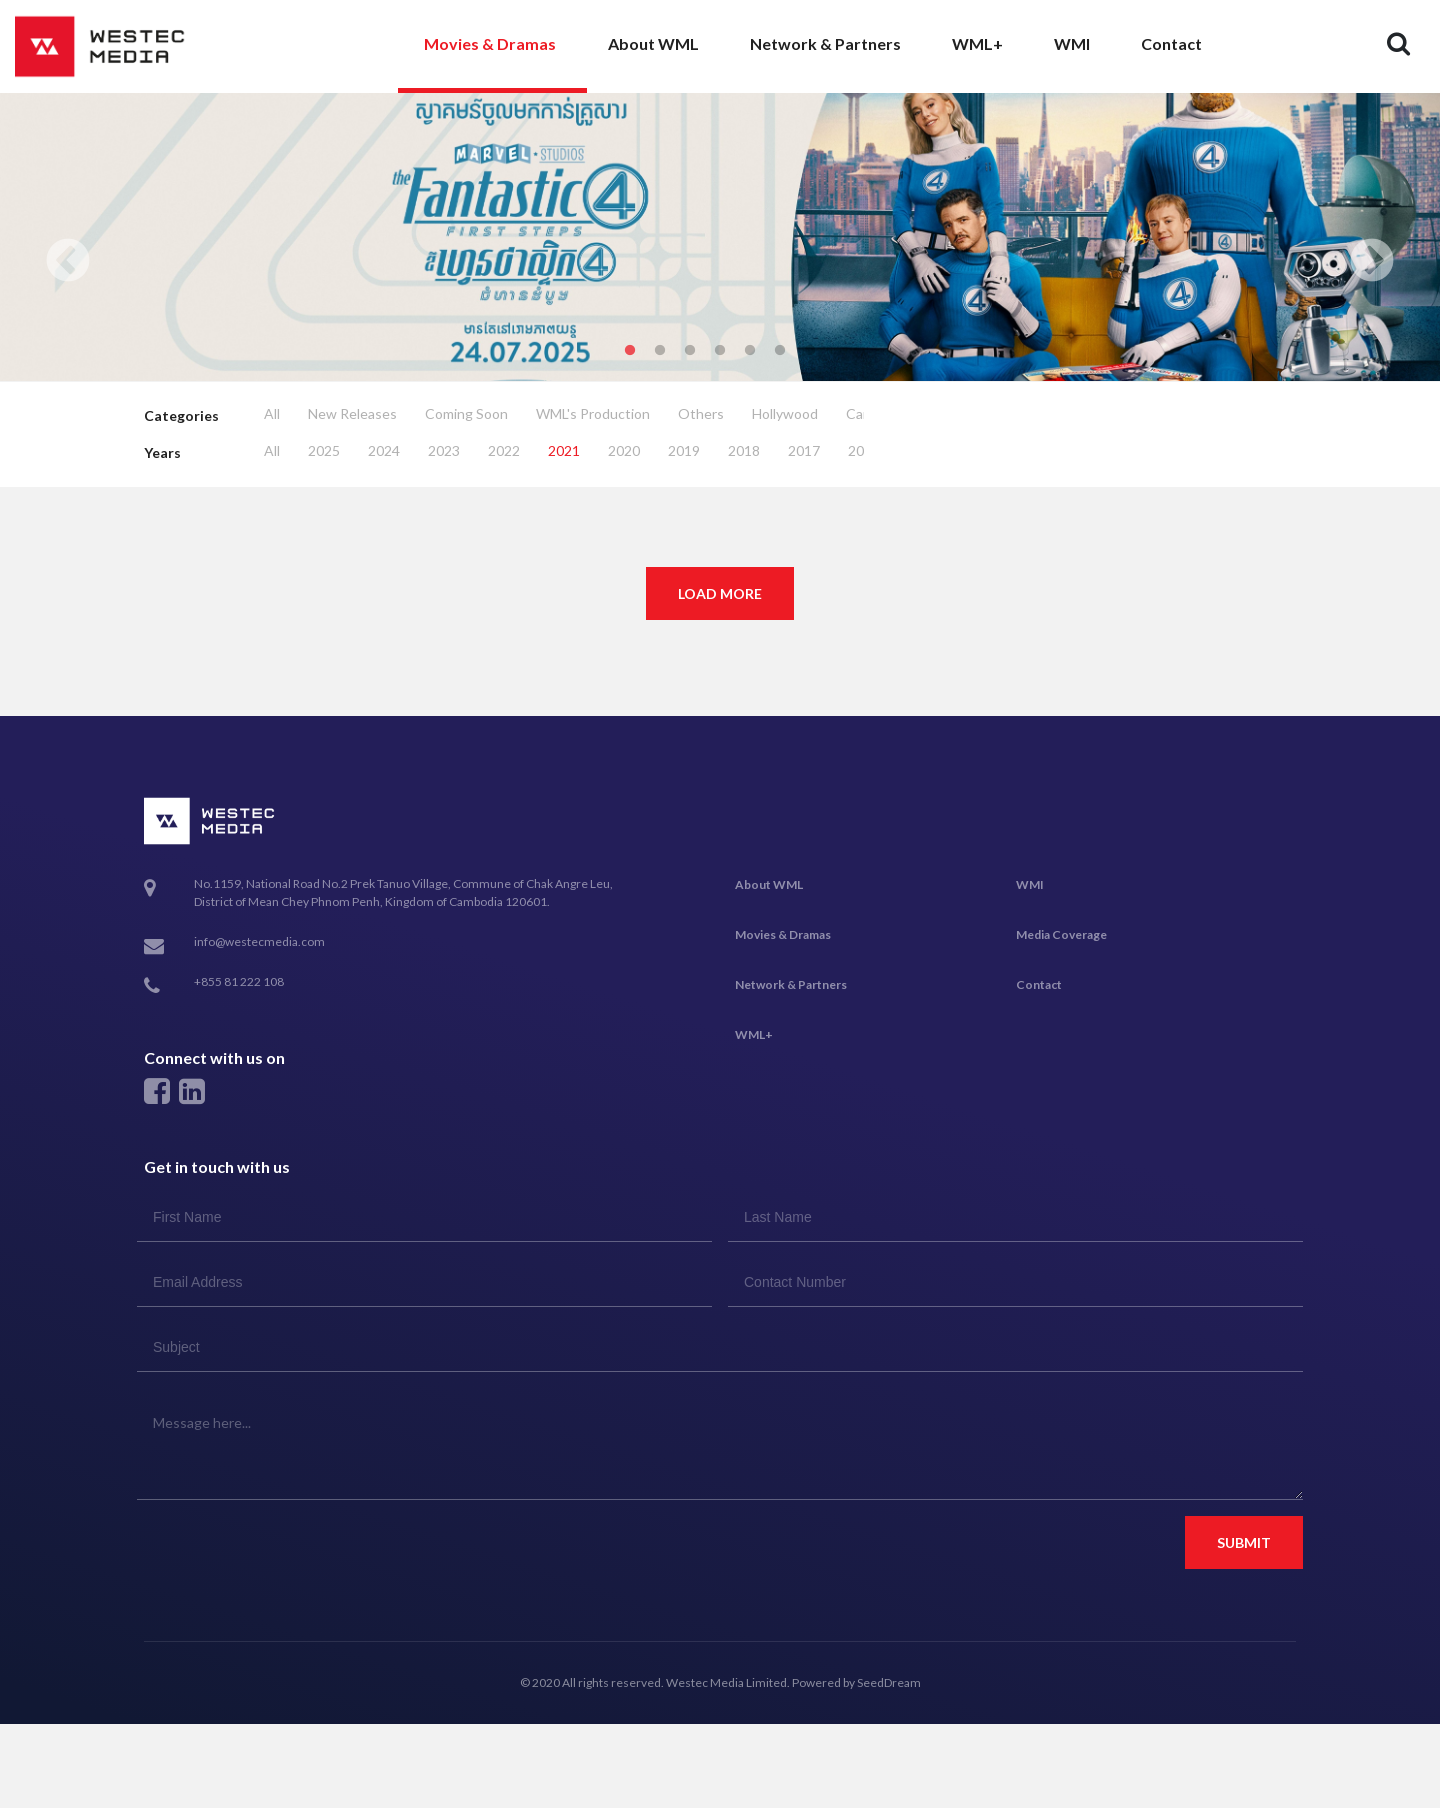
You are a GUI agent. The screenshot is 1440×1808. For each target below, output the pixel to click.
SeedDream (889, 1682)
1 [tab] (630, 351)
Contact (1171, 43)
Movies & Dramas (490, 43)
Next (1372, 262)
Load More (720, 593)
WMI (1072, 43)
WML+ (977, 43)
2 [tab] (660, 351)
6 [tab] (780, 351)
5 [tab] (750, 351)
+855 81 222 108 (239, 981)
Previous (68, 262)
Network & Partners (825, 43)
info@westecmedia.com (259, 941)
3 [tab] (690, 351)
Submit (1244, 1542)
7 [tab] (810, 351)
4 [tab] (720, 351)
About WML (653, 43)
